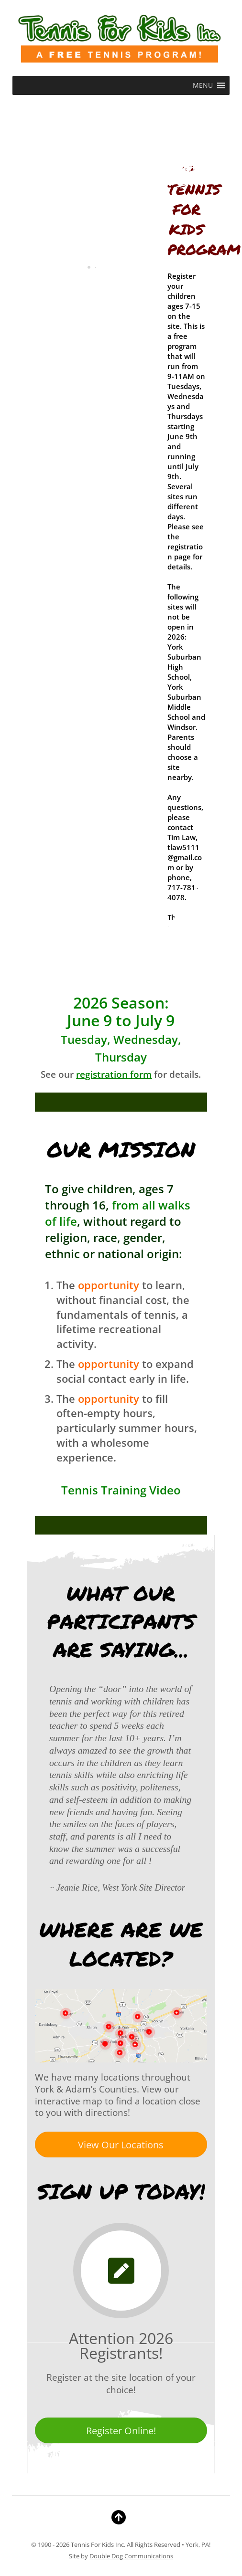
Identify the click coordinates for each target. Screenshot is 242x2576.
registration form (114, 1074)
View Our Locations (121, 2144)
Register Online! (121, 2430)
